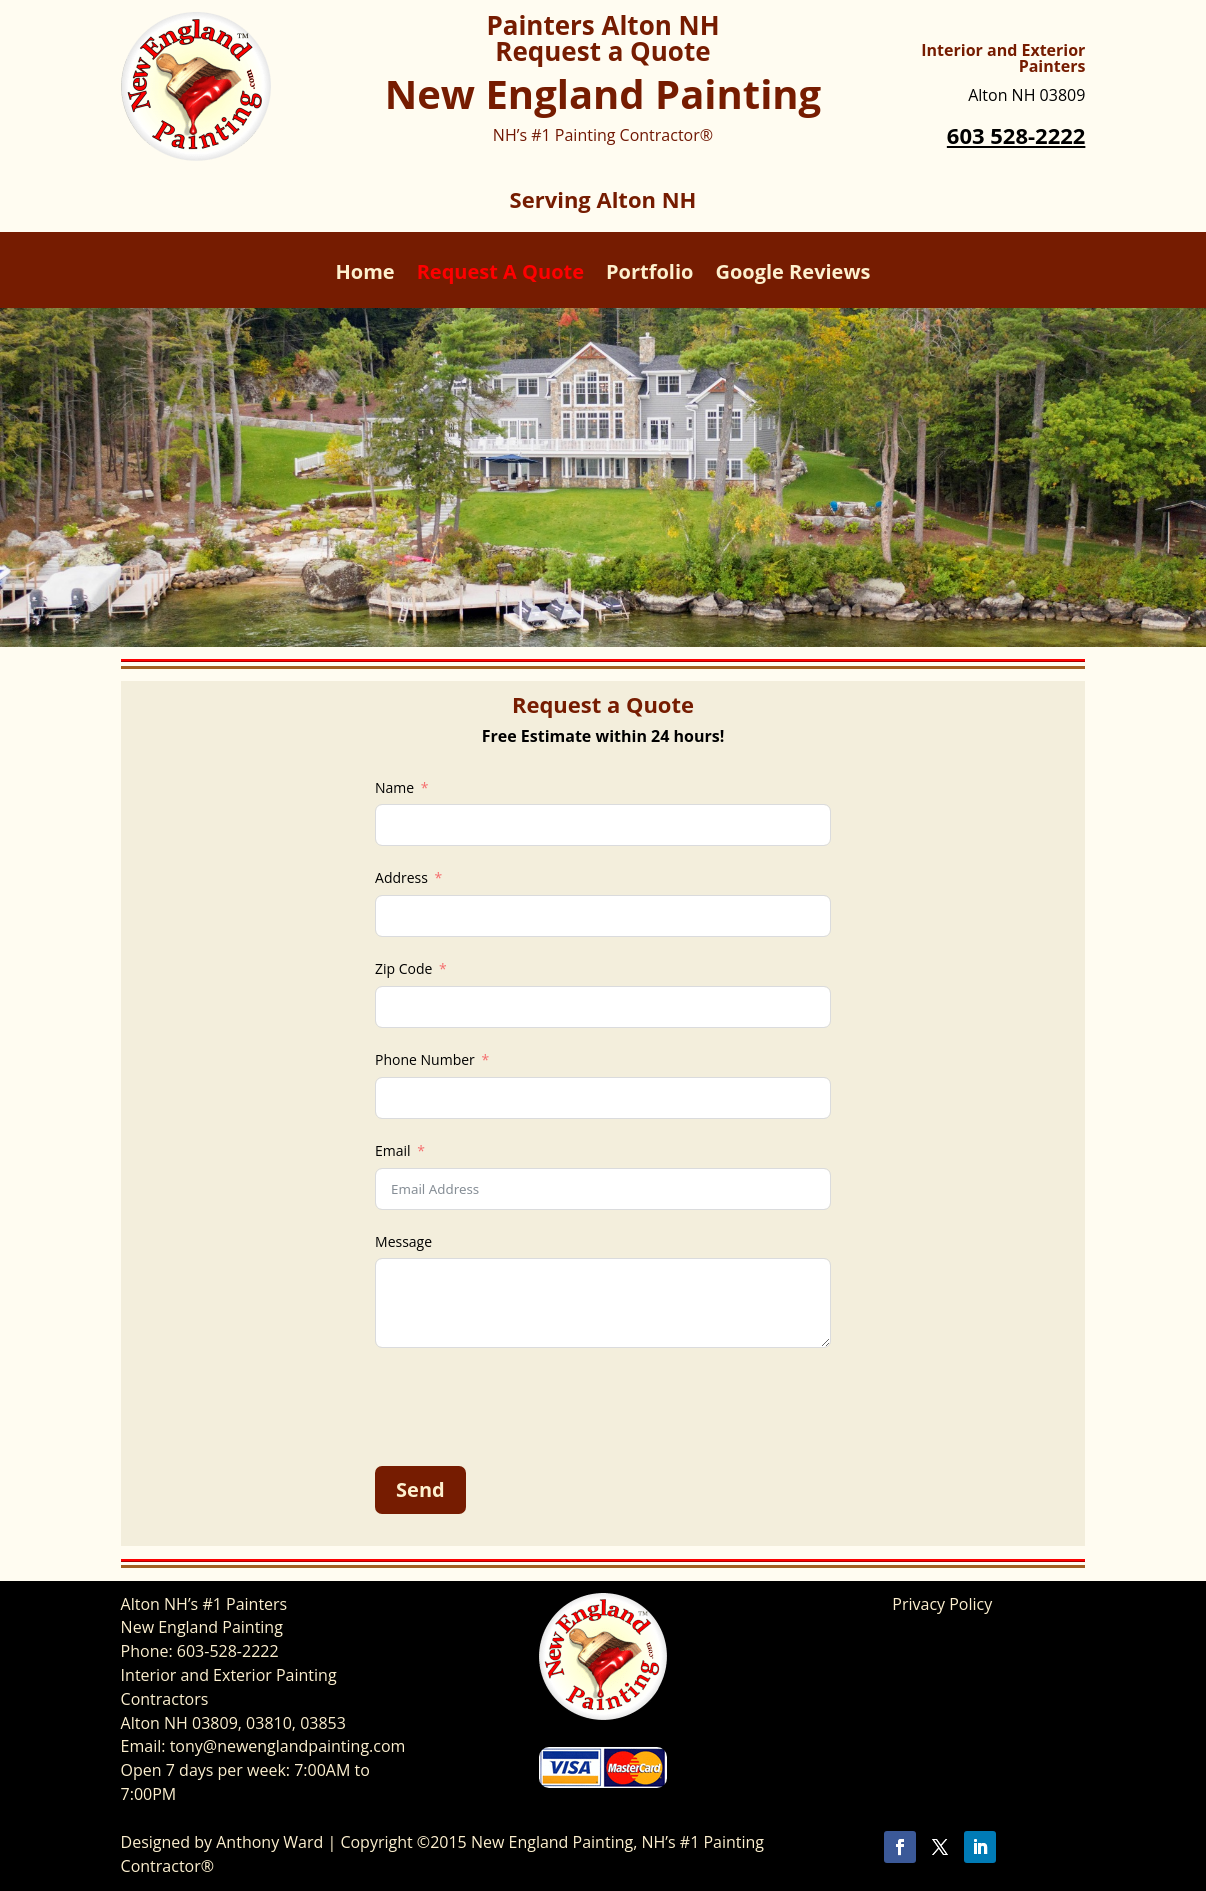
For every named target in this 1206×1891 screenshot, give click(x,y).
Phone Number (425, 1059)
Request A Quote (500, 275)
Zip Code (403, 968)
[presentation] (527, 1407)
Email (393, 1150)
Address (401, 877)
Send (420, 1489)
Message (403, 1241)
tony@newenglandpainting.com (288, 1746)
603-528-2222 (228, 1651)
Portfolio (649, 275)
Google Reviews (792, 275)
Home (364, 275)
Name (394, 787)
